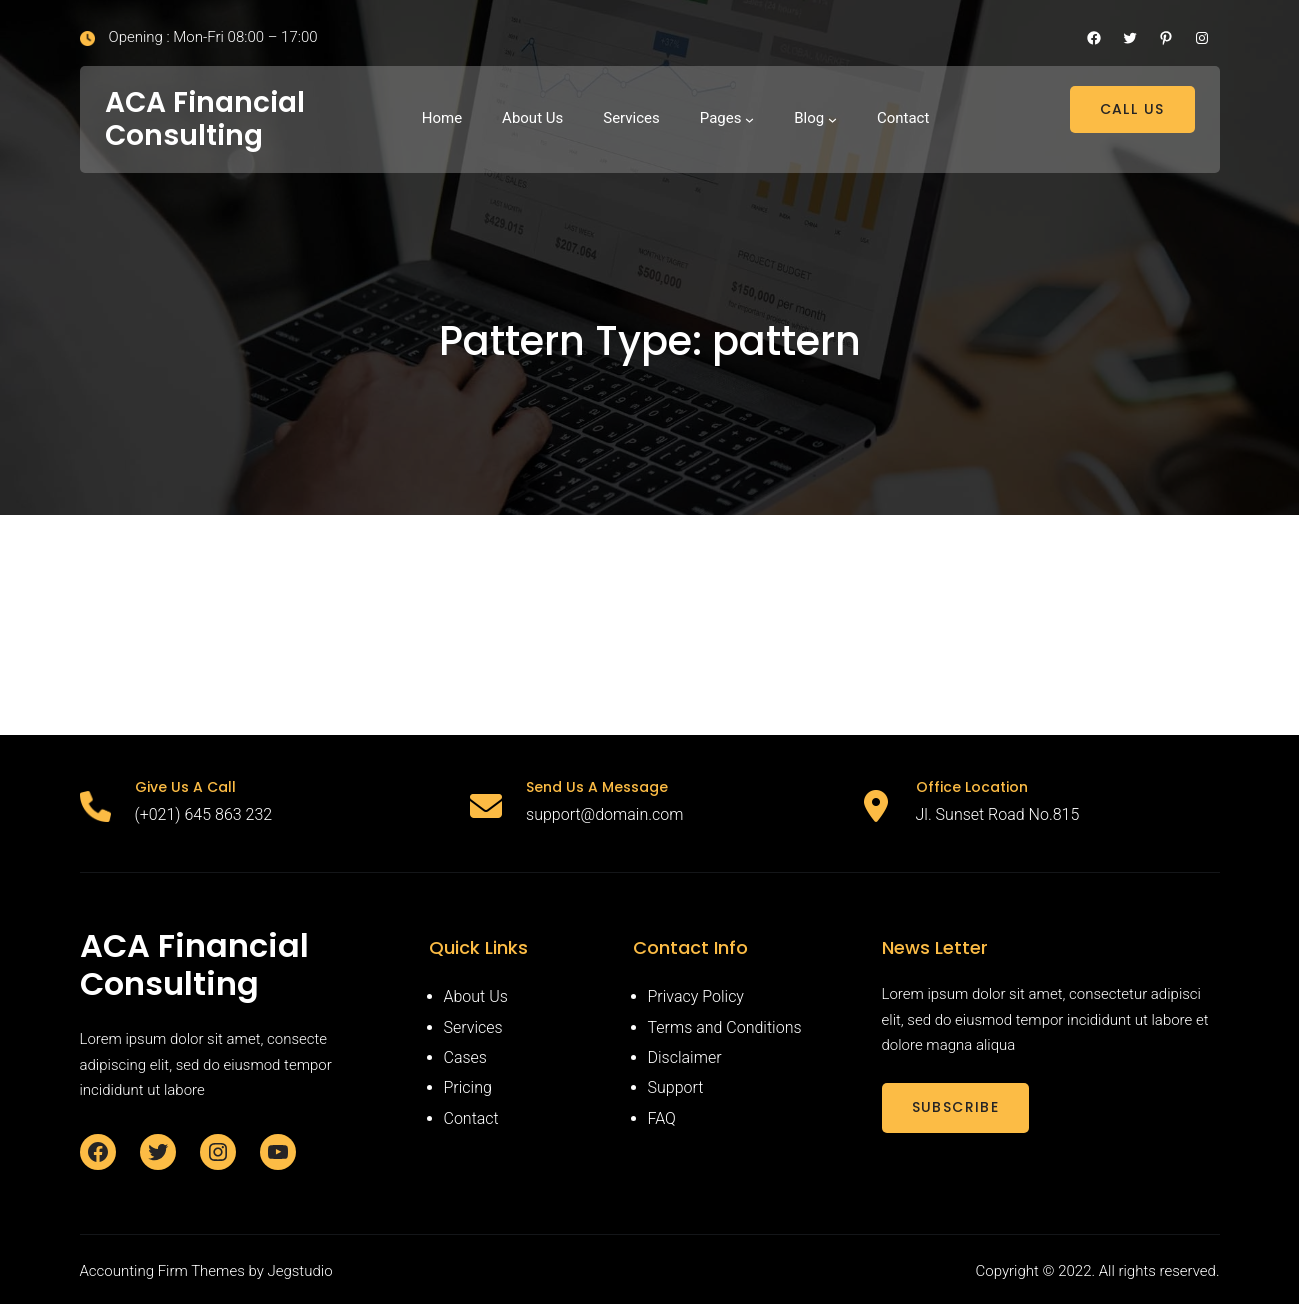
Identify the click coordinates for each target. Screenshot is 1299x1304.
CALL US (1132, 109)
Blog (809, 118)
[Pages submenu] (749, 119)
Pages (721, 118)
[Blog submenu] (832, 119)
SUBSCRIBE (956, 1107)
